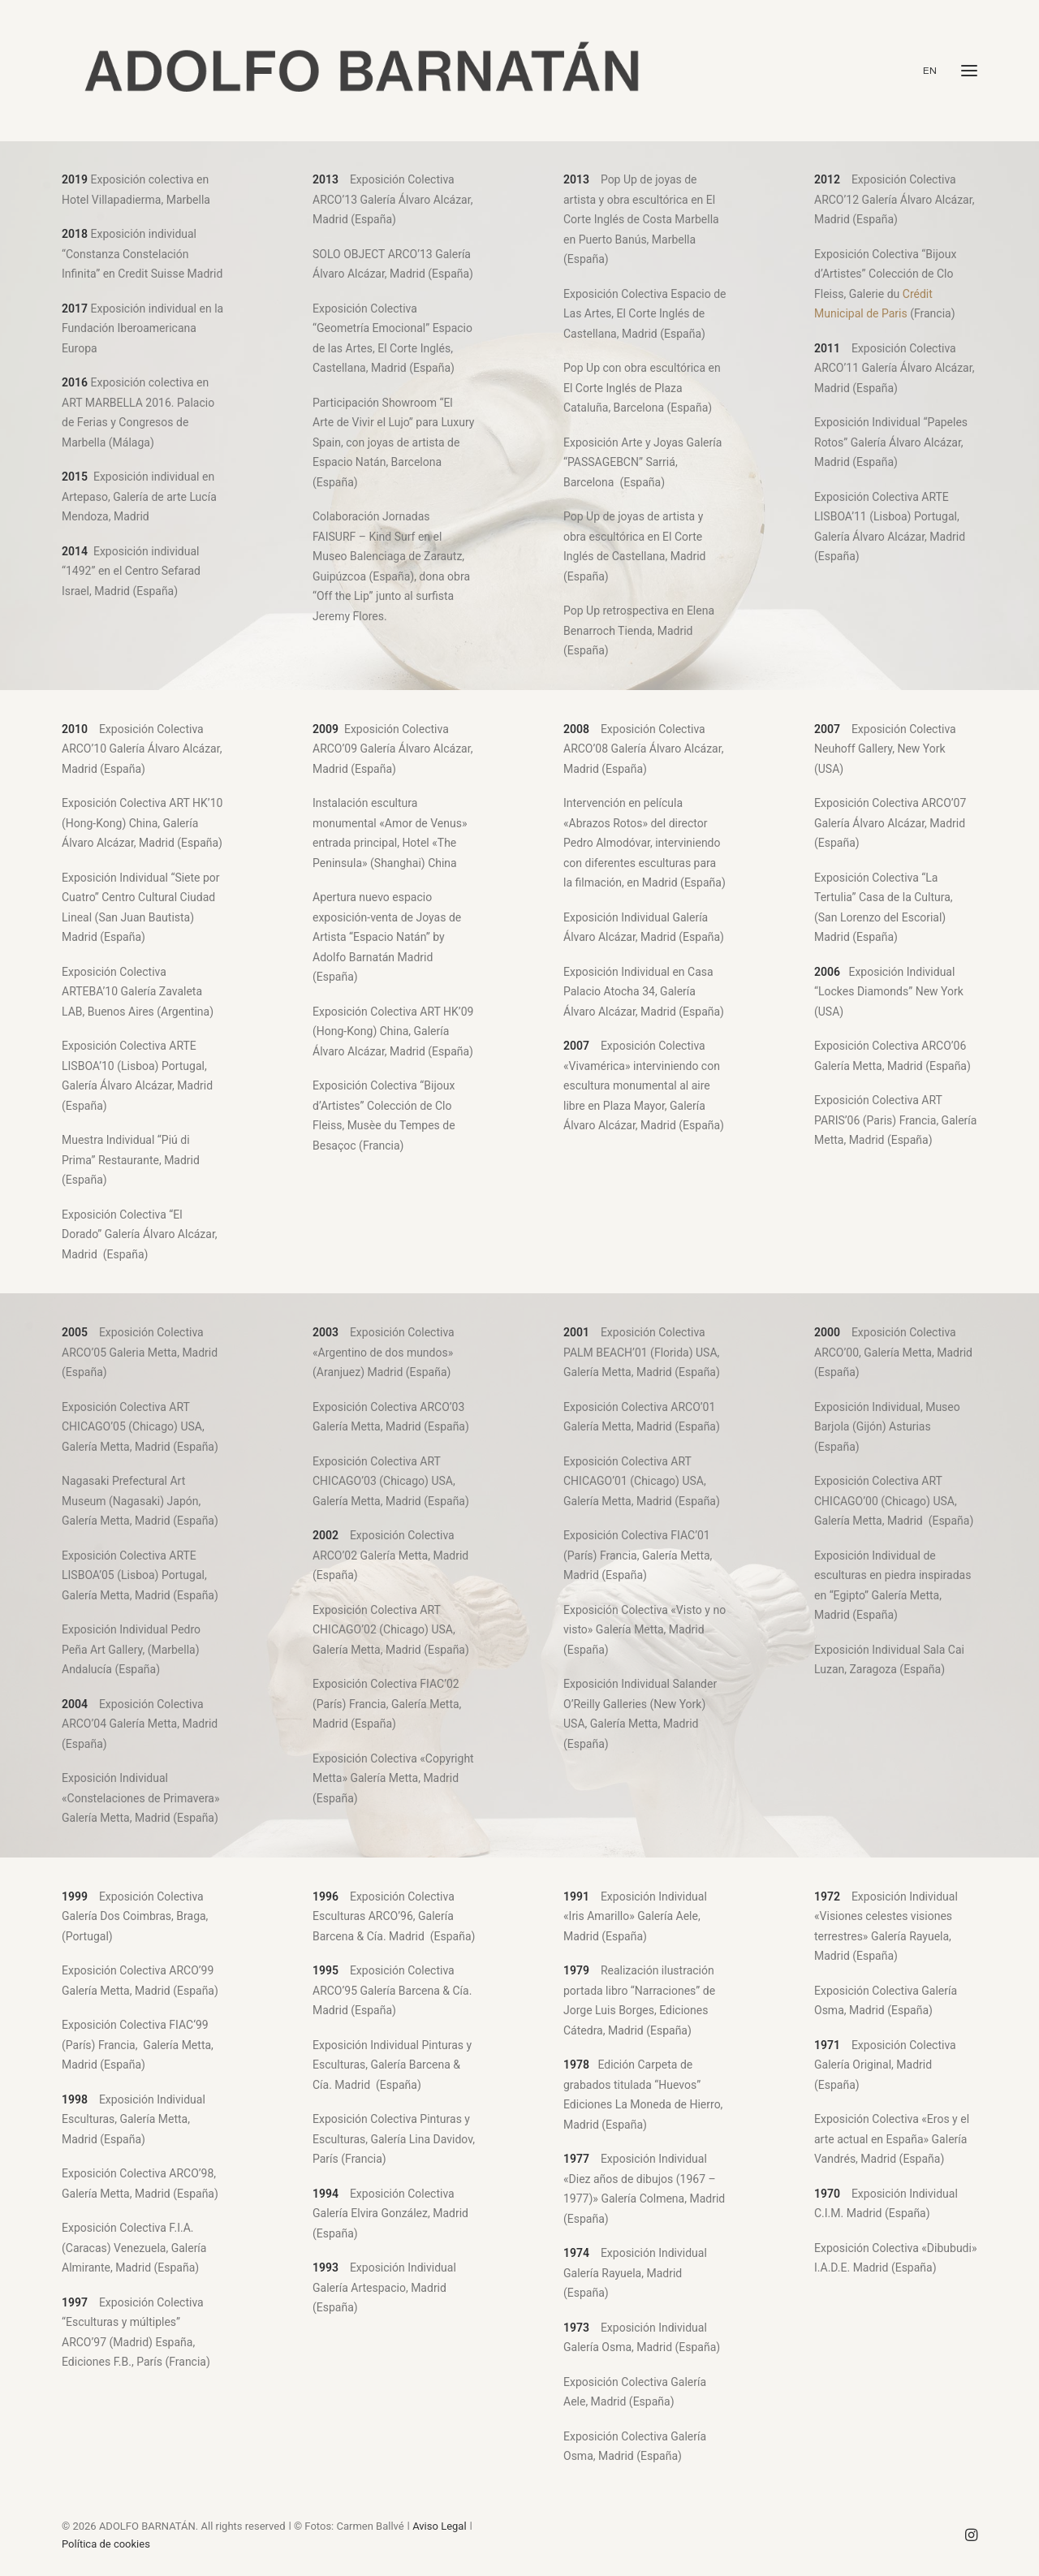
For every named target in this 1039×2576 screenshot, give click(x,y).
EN (930, 70)
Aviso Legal (439, 2526)
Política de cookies (106, 2544)
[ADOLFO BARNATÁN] (361, 70)
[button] (969, 70)
